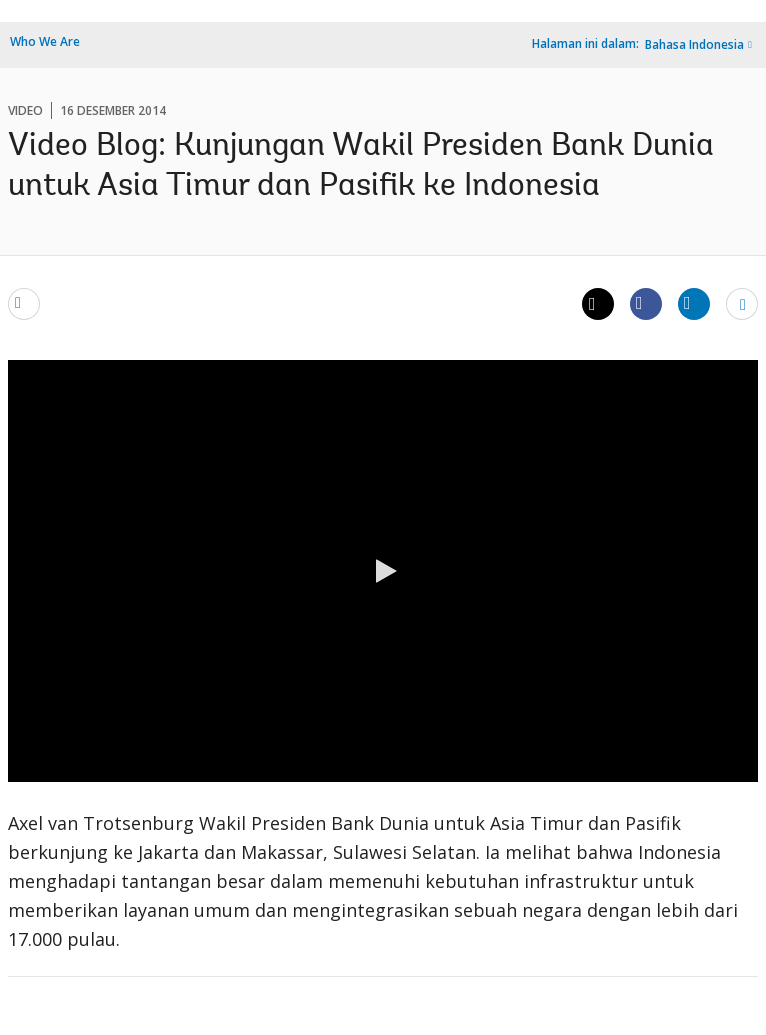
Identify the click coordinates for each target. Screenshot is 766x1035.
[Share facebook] (646, 303)
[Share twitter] (598, 304)
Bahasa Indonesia (694, 44)
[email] (24, 303)
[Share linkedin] (694, 303)
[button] (383, 571)
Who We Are (45, 41)
